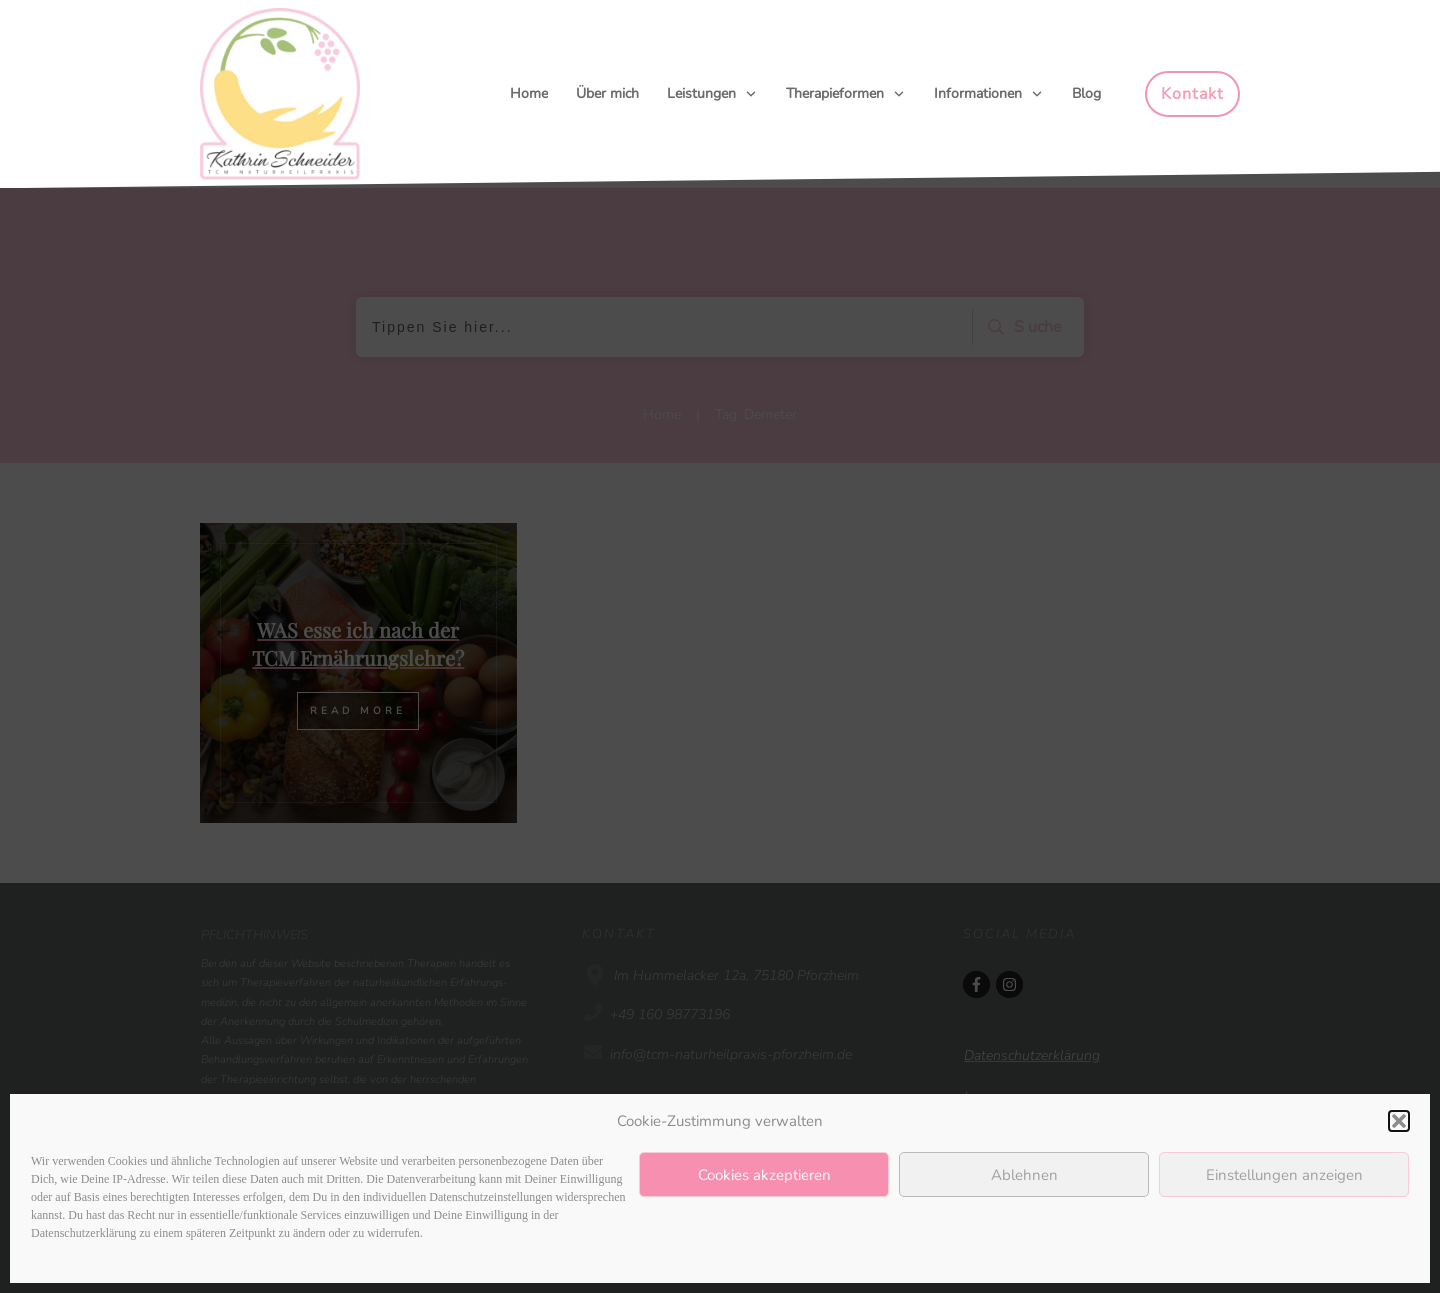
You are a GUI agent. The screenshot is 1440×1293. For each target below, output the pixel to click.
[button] (1399, 1121)
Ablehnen (1024, 1175)
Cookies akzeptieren (764, 1175)
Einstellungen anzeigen (1284, 1175)
